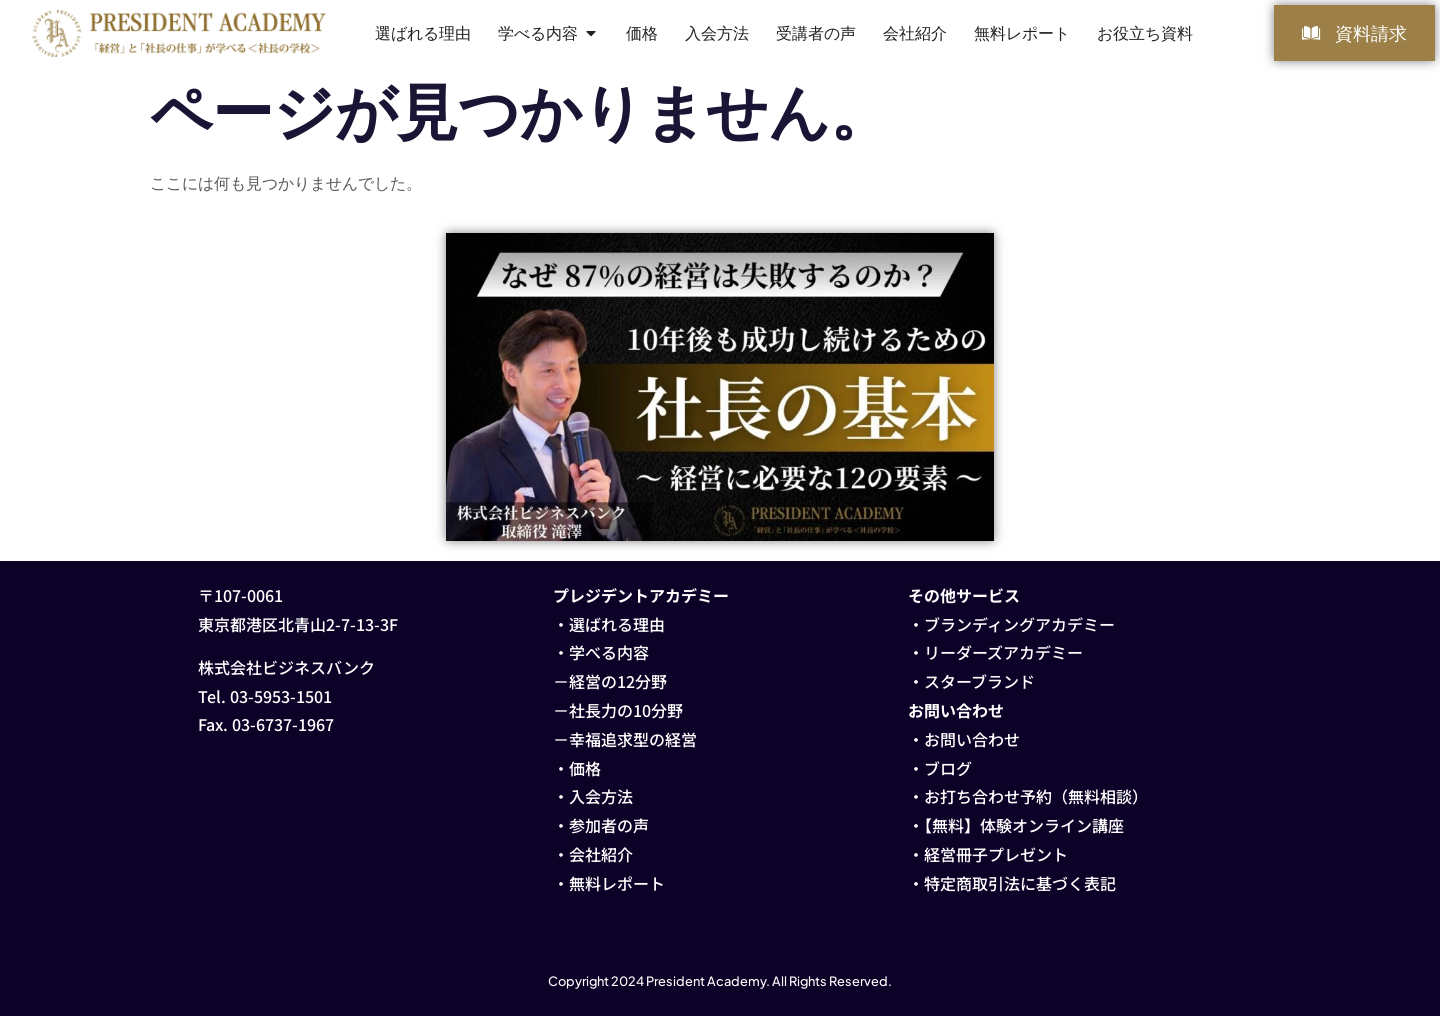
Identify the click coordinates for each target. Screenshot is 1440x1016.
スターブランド (979, 681)
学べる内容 (609, 652)
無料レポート (617, 883)
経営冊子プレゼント (996, 854)
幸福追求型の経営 (633, 739)
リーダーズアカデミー (1003, 652)
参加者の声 (609, 825)
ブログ (948, 768)
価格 (585, 768)
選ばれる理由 (617, 624)
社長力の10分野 (626, 710)
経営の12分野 (618, 681)
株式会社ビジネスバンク (286, 667)
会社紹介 (601, 854)
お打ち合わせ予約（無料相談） (1036, 796)
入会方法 (601, 796)
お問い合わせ (972, 739)
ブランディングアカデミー (1019, 624)
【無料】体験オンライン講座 (1024, 825)
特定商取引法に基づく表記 (1020, 883)
